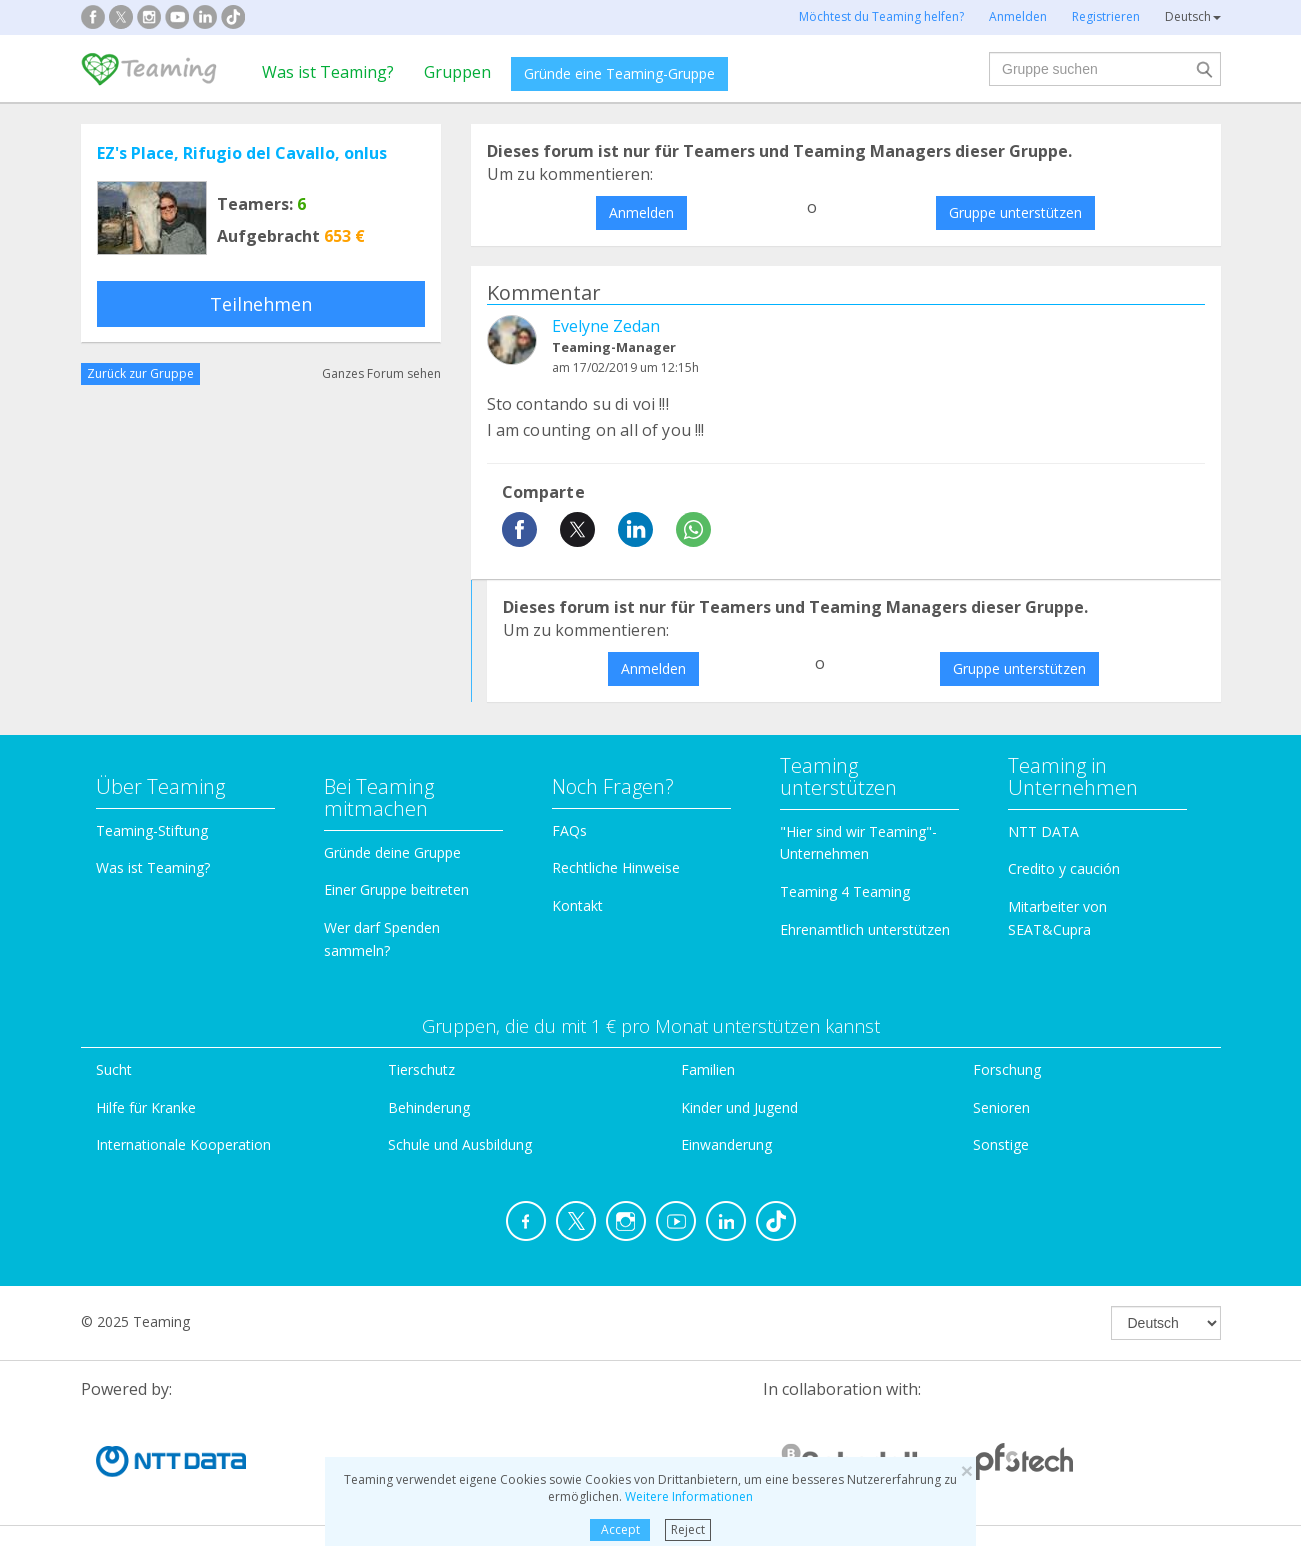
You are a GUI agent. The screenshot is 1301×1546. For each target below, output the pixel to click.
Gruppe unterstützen (1015, 212)
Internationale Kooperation (183, 1144)
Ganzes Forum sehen (381, 373)
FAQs (569, 830)
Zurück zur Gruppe (140, 373)
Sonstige (1001, 1144)
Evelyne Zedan (606, 326)
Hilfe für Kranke (146, 1107)
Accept (620, 1529)
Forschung (1007, 1069)
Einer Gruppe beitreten (396, 889)
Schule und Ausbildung (460, 1144)
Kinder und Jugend (739, 1107)
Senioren (1001, 1107)
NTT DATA (1043, 831)
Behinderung (429, 1107)
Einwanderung (726, 1144)
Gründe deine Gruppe (392, 852)
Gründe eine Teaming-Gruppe (619, 73)
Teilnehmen (261, 304)
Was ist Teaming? (328, 72)
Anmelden (641, 212)
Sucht (114, 1069)
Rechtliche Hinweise (616, 867)
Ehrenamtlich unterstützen (865, 929)
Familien (708, 1069)
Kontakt (577, 905)
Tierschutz (421, 1069)
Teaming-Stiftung (152, 830)
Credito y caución (1064, 868)
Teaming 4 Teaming (845, 891)
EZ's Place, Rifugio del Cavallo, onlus (242, 153)
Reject (688, 1529)
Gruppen (457, 72)
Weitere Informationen (689, 1496)
